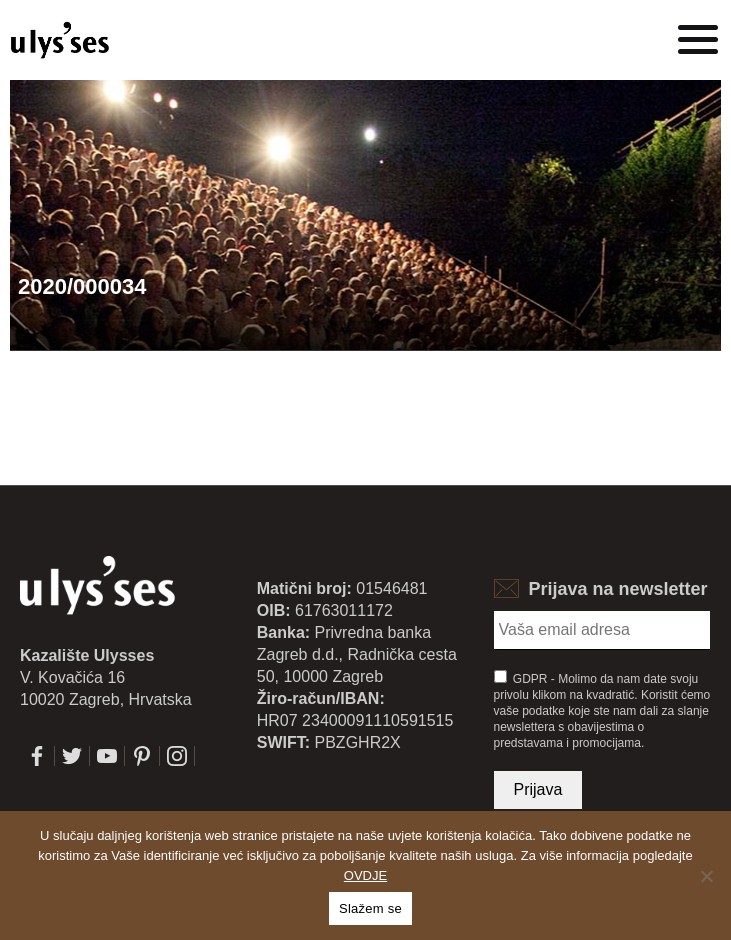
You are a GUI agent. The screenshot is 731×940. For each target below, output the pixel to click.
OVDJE (365, 875)
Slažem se (370, 908)
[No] (706, 876)
